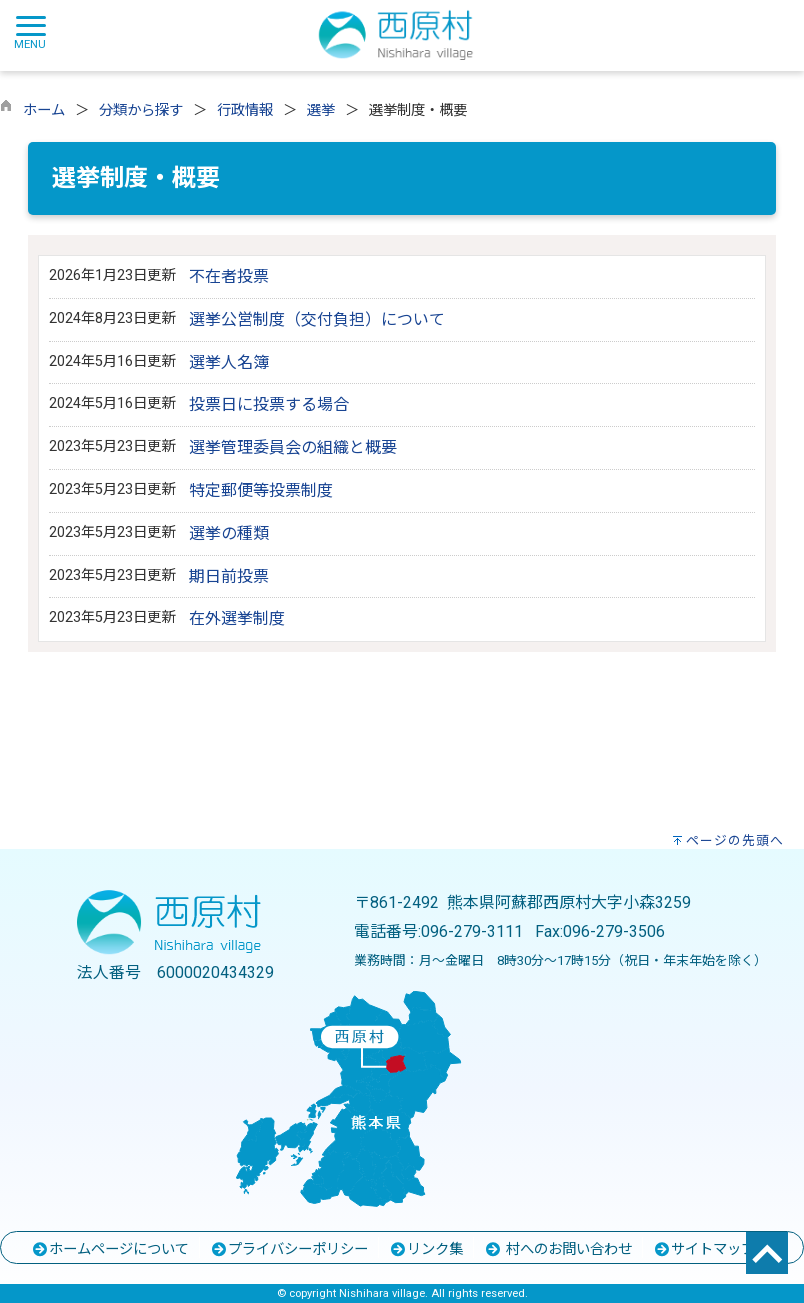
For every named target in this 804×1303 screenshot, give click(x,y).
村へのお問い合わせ (558, 1249)
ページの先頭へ (735, 840)
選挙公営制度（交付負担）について (317, 319)
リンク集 (426, 1249)
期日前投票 (229, 576)
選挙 (321, 110)
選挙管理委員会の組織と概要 (293, 447)
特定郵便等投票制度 (261, 490)
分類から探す (141, 110)
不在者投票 (229, 276)
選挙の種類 (229, 533)
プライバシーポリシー (289, 1249)
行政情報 (245, 110)
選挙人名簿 (229, 362)
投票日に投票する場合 (269, 404)
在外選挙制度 (237, 618)
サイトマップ (704, 1249)
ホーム (44, 110)
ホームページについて (110, 1249)
